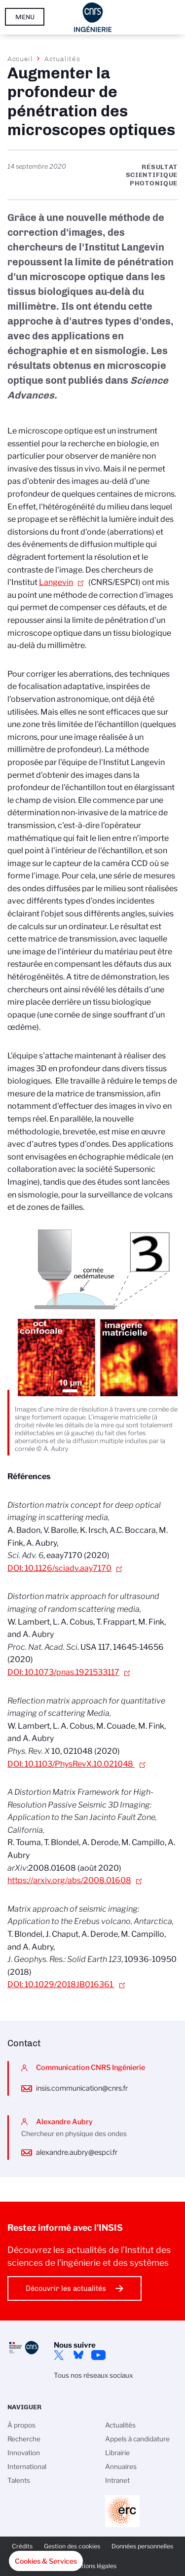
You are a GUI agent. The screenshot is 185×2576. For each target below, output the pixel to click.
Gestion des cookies (72, 2546)
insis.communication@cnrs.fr (82, 2088)
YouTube (98, 2355)
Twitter (58, 2355)
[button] (46, 2561)
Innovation (23, 2453)
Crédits (22, 2546)
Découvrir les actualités (66, 2288)
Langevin (56, 582)
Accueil (20, 59)
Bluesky (78, 2355)
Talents (18, 2480)
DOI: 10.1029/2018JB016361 (60, 1984)
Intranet (117, 2480)
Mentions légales (92, 2566)
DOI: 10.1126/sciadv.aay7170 (59, 1568)
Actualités (62, 59)
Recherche (23, 2439)
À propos (21, 2425)
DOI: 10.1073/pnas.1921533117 (63, 1672)
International (26, 2466)
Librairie (117, 2453)
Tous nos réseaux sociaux (93, 2375)
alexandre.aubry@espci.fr (76, 2152)
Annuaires (121, 2466)
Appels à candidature (137, 2439)
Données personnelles (142, 2546)
